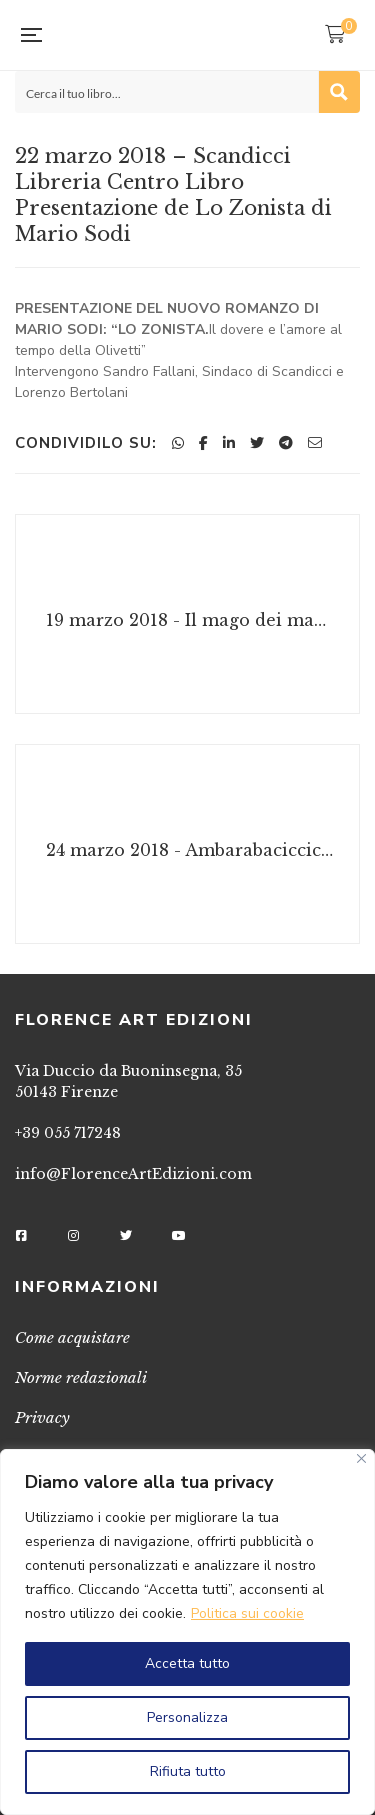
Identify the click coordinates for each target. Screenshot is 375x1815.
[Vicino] (361, 1458)
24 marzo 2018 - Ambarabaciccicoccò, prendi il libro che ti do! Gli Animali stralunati (190, 850)
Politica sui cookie (247, 1613)
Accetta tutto (187, 1663)
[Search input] (167, 92)
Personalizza (187, 1717)
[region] (187, 1632)
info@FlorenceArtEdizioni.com (133, 1174)
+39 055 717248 (68, 1133)
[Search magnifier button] (339, 92)
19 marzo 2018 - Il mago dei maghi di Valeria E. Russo (190, 620)
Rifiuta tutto (188, 1771)
